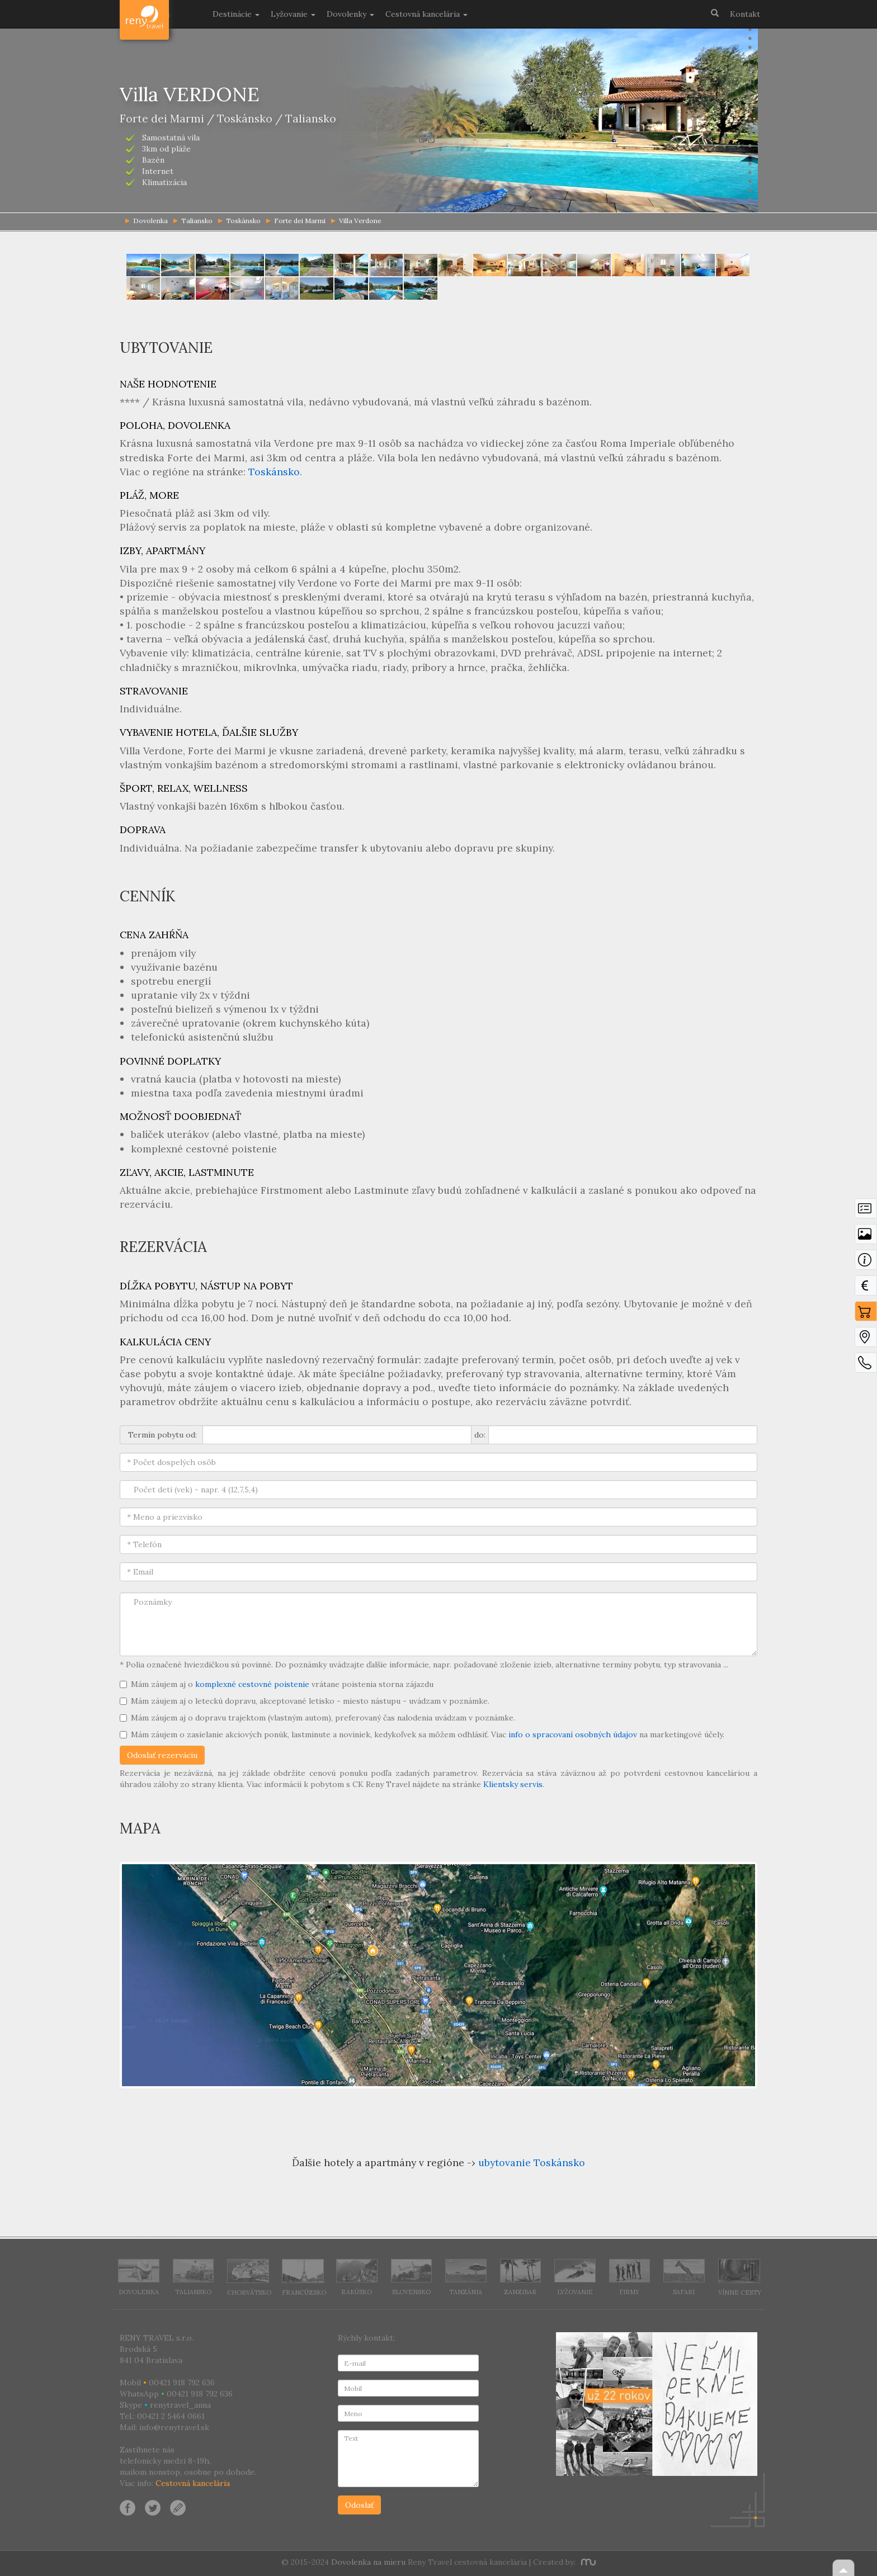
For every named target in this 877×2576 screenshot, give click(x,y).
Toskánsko (239, 220)
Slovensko (411, 2277)
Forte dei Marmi (296, 220)
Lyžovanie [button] (293, 14)
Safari (684, 2277)
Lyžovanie (575, 2277)
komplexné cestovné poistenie (252, 1684)
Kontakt (745, 14)
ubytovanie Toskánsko (531, 2162)
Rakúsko (357, 2277)
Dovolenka (138, 2277)
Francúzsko (304, 2277)
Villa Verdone (356, 220)
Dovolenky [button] (350, 14)
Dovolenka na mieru (368, 2562)
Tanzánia (466, 2277)
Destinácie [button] (236, 14)
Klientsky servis (513, 1784)
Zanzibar (520, 2277)
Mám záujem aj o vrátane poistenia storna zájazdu (276, 1684)
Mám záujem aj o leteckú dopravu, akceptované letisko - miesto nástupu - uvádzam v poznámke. (304, 1701)
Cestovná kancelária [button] (426, 14)
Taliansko (193, 220)
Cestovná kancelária (192, 2483)
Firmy (629, 2277)
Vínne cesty (739, 2277)
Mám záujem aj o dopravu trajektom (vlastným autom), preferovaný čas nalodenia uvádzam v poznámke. (317, 1718)
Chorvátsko (249, 2277)
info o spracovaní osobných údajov (572, 1734)
